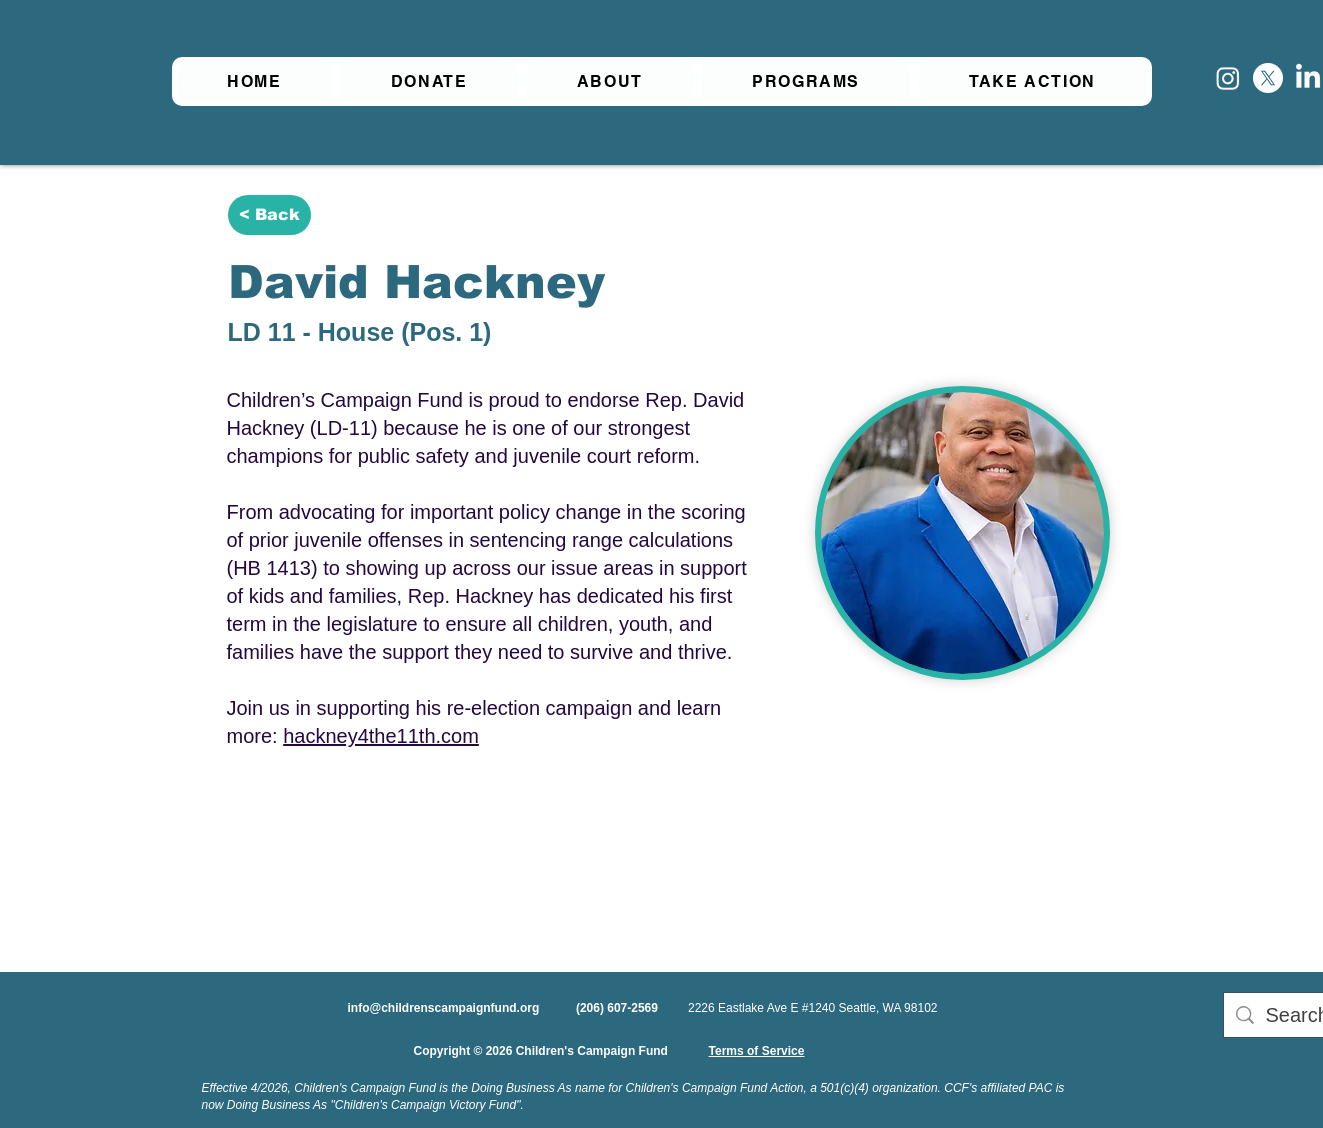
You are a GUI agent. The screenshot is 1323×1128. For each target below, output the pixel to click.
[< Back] (269, 215)
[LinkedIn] (1308, 78)
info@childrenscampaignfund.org (444, 1008)
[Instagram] (1228, 78)
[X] (1268, 78)
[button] (609, 81)
